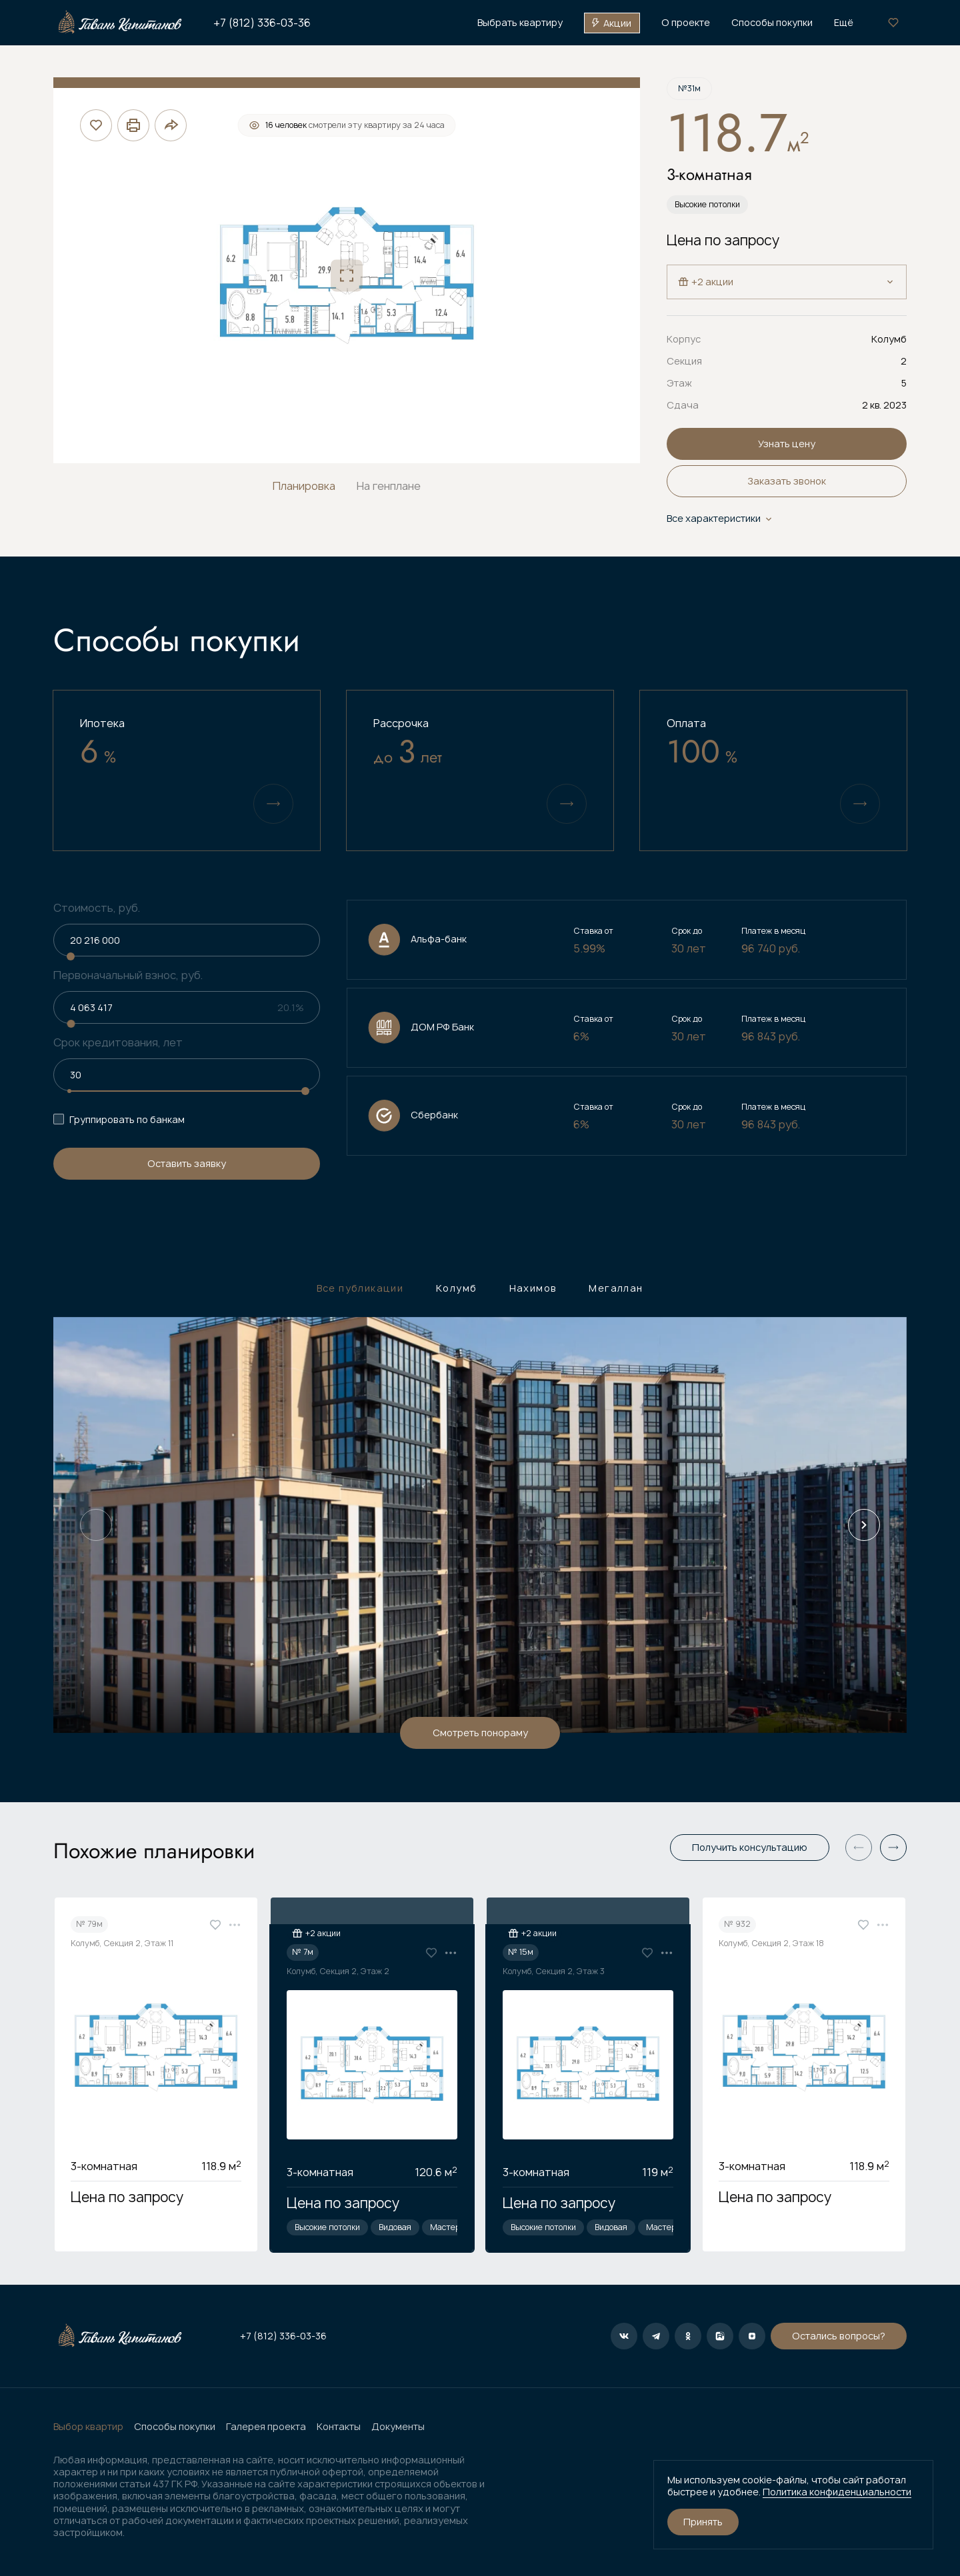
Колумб (456, 1288)
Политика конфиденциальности (837, 2491)
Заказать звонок (786, 481)
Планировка (304, 486)
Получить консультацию (749, 1847)
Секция (684, 361)
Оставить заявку (186, 1163)
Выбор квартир (88, 2427)
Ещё (843, 23)
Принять (703, 2521)
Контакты (339, 2427)
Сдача (683, 405)
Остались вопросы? (678, 2335)
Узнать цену (786, 443)
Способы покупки (174, 2427)
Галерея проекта (266, 2427)
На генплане (389, 486)
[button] (893, 1847)
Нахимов (533, 1288)
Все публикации (360, 1288)
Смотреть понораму (480, 1732)
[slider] (71, 956)
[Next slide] (864, 1525)
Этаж (679, 383)
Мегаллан (616, 1288)
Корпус (684, 339)
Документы (398, 2427)
